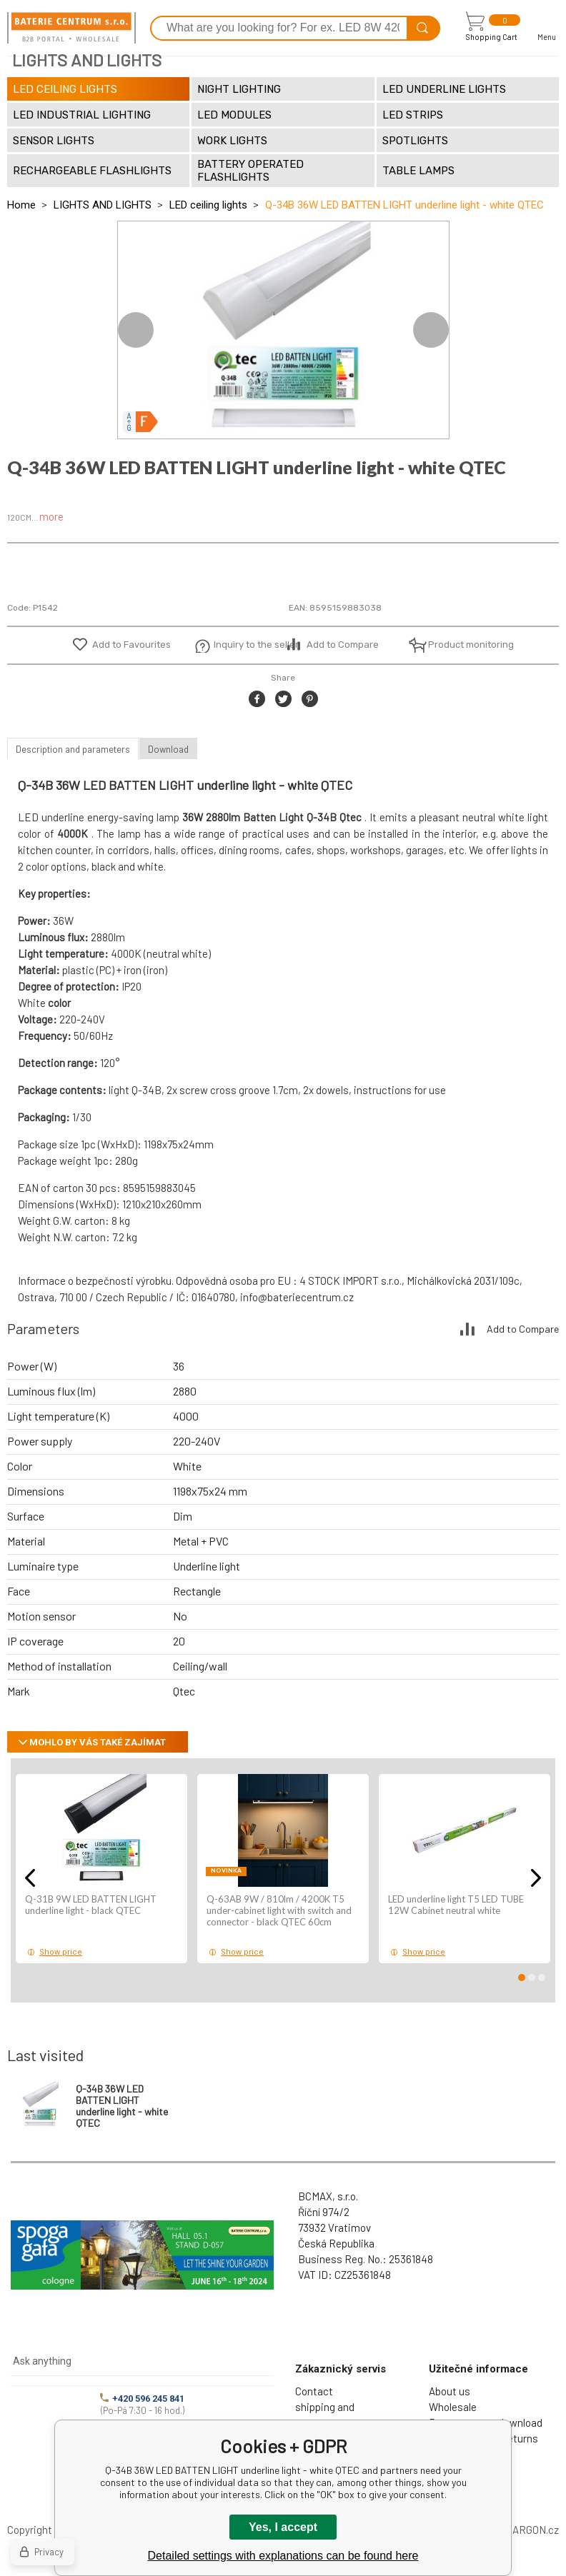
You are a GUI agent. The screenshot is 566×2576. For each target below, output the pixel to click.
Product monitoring (462, 644)
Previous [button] (136, 330)
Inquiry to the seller (248, 644)
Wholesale (453, 2406)
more (51, 516)
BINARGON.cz (527, 2529)
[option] (283, 329)
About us (449, 2391)
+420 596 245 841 (142, 2398)
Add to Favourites (131, 644)
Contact (314, 2391)
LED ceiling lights (208, 205)
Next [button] (431, 330)
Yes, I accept (283, 2527)
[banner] (71, 28)
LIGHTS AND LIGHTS (103, 205)
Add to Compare (343, 644)
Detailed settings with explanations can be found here (283, 2556)
